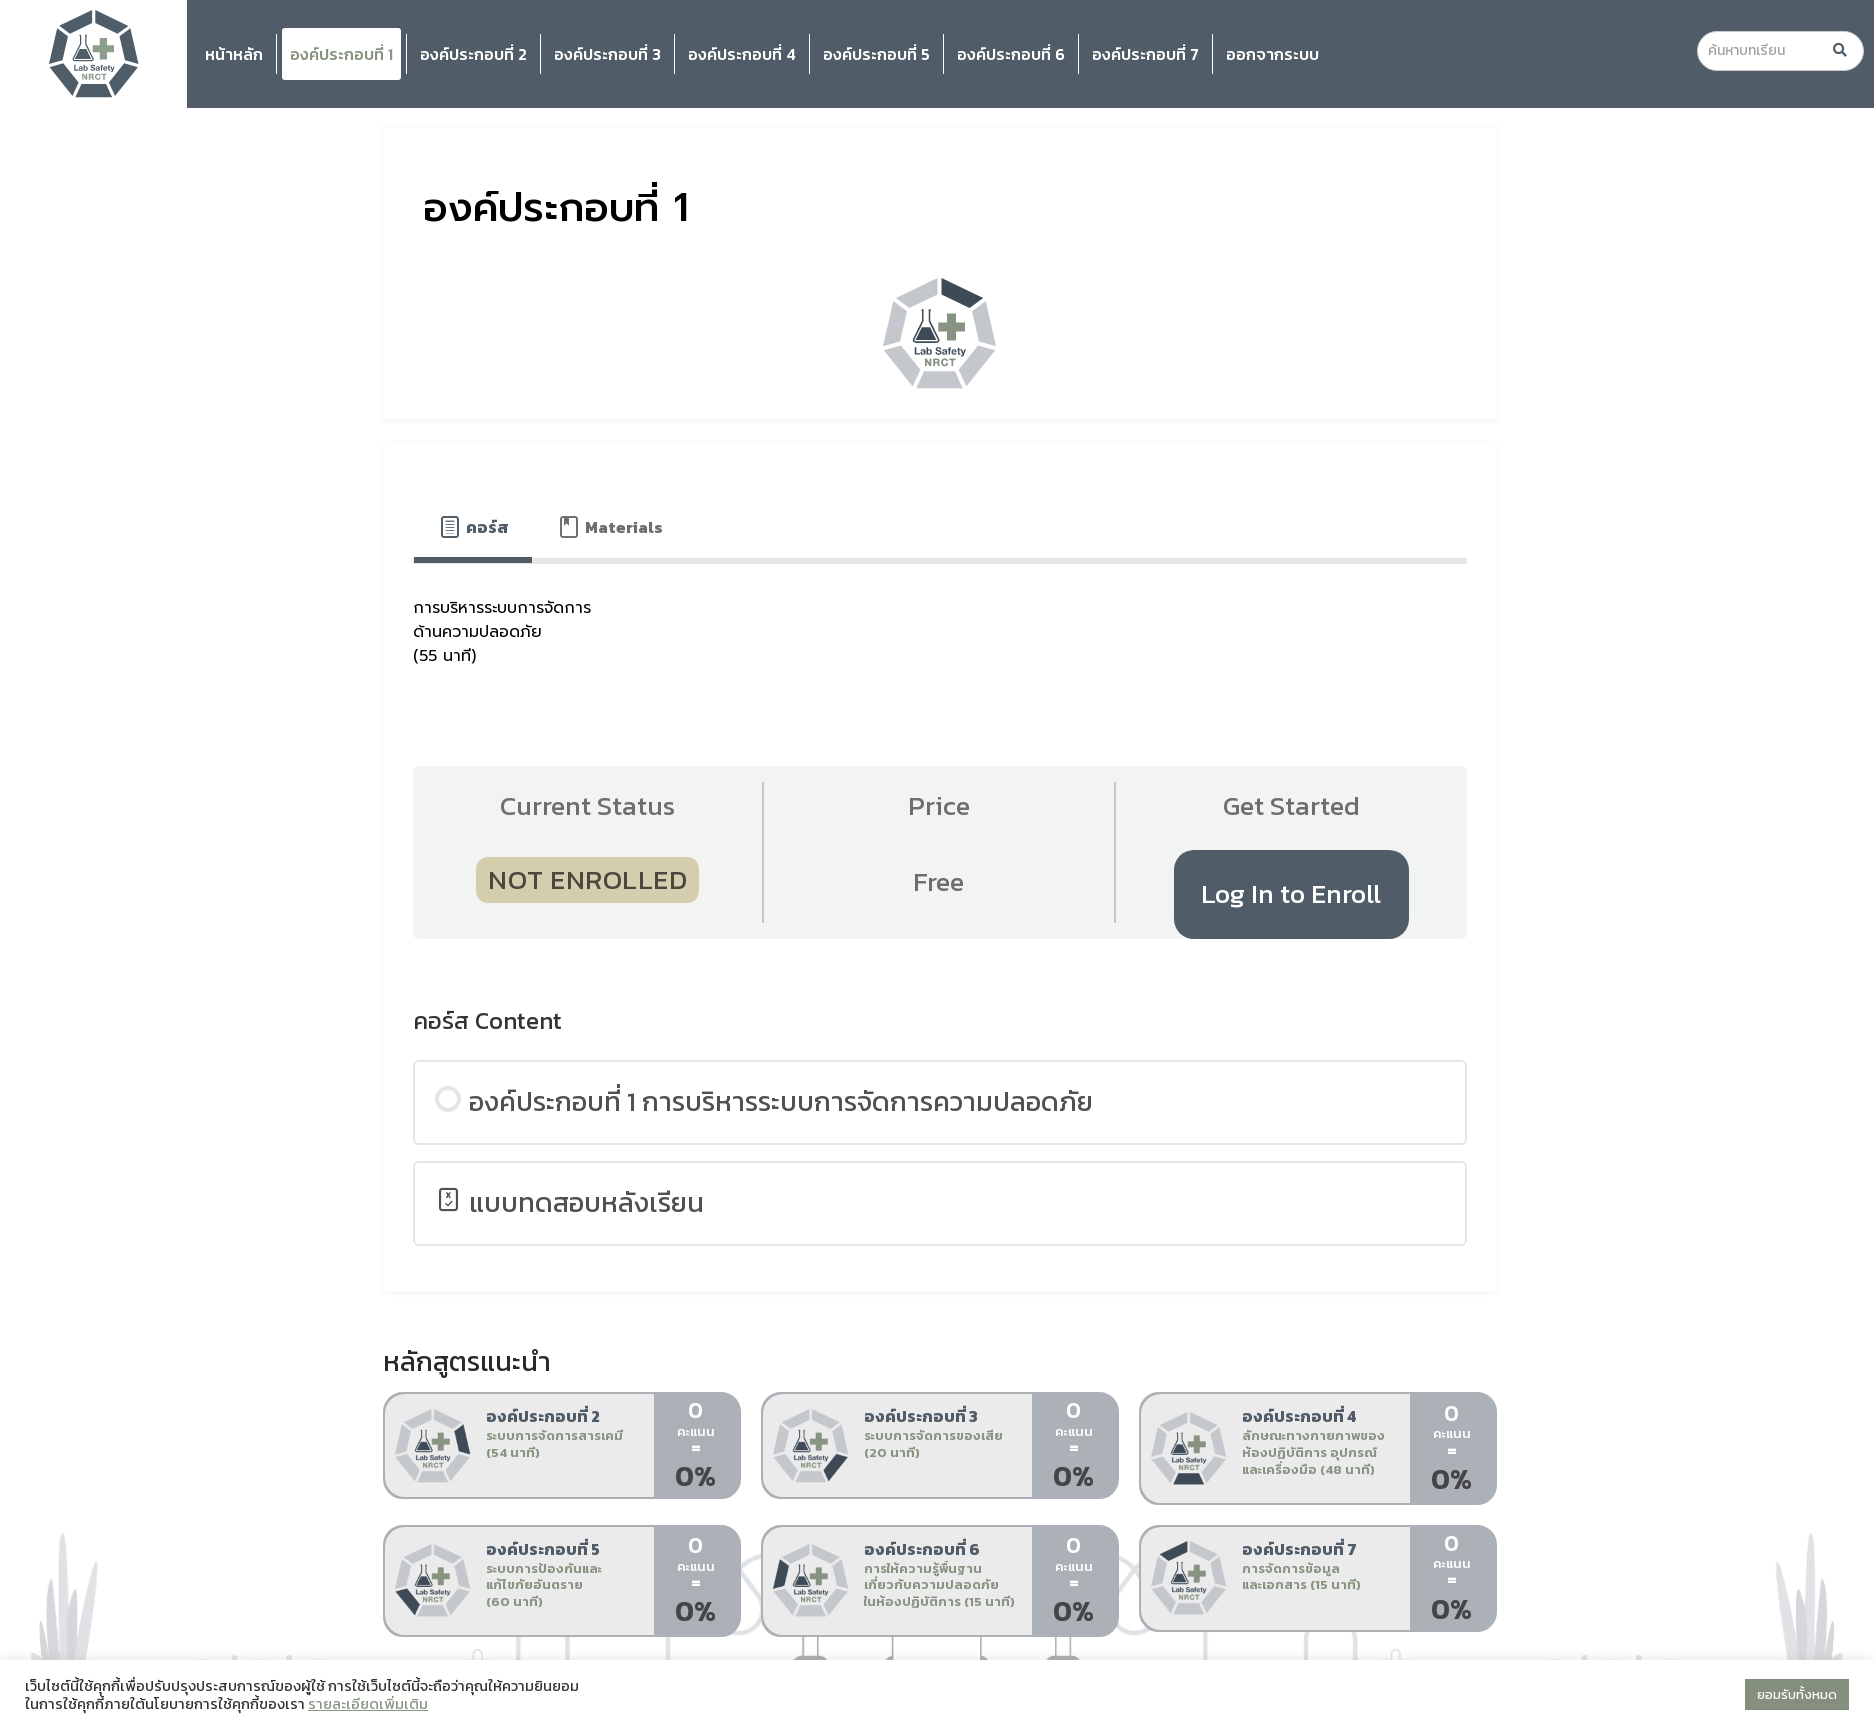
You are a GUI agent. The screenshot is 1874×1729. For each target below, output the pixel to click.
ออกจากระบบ (1272, 54)
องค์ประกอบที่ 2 (473, 54)
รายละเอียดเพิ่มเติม (368, 1704)
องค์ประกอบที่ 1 (341, 54)
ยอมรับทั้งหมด (1797, 1694)
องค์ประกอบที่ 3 (607, 54)
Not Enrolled (587, 879)
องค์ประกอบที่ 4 (742, 54)
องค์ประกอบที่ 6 (1011, 54)
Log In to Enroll (1291, 893)
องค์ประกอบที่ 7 (1145, 54)
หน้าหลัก (234, 54)
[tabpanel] (940, 639)
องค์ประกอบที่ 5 (876, 54)
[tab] (473, 527)
